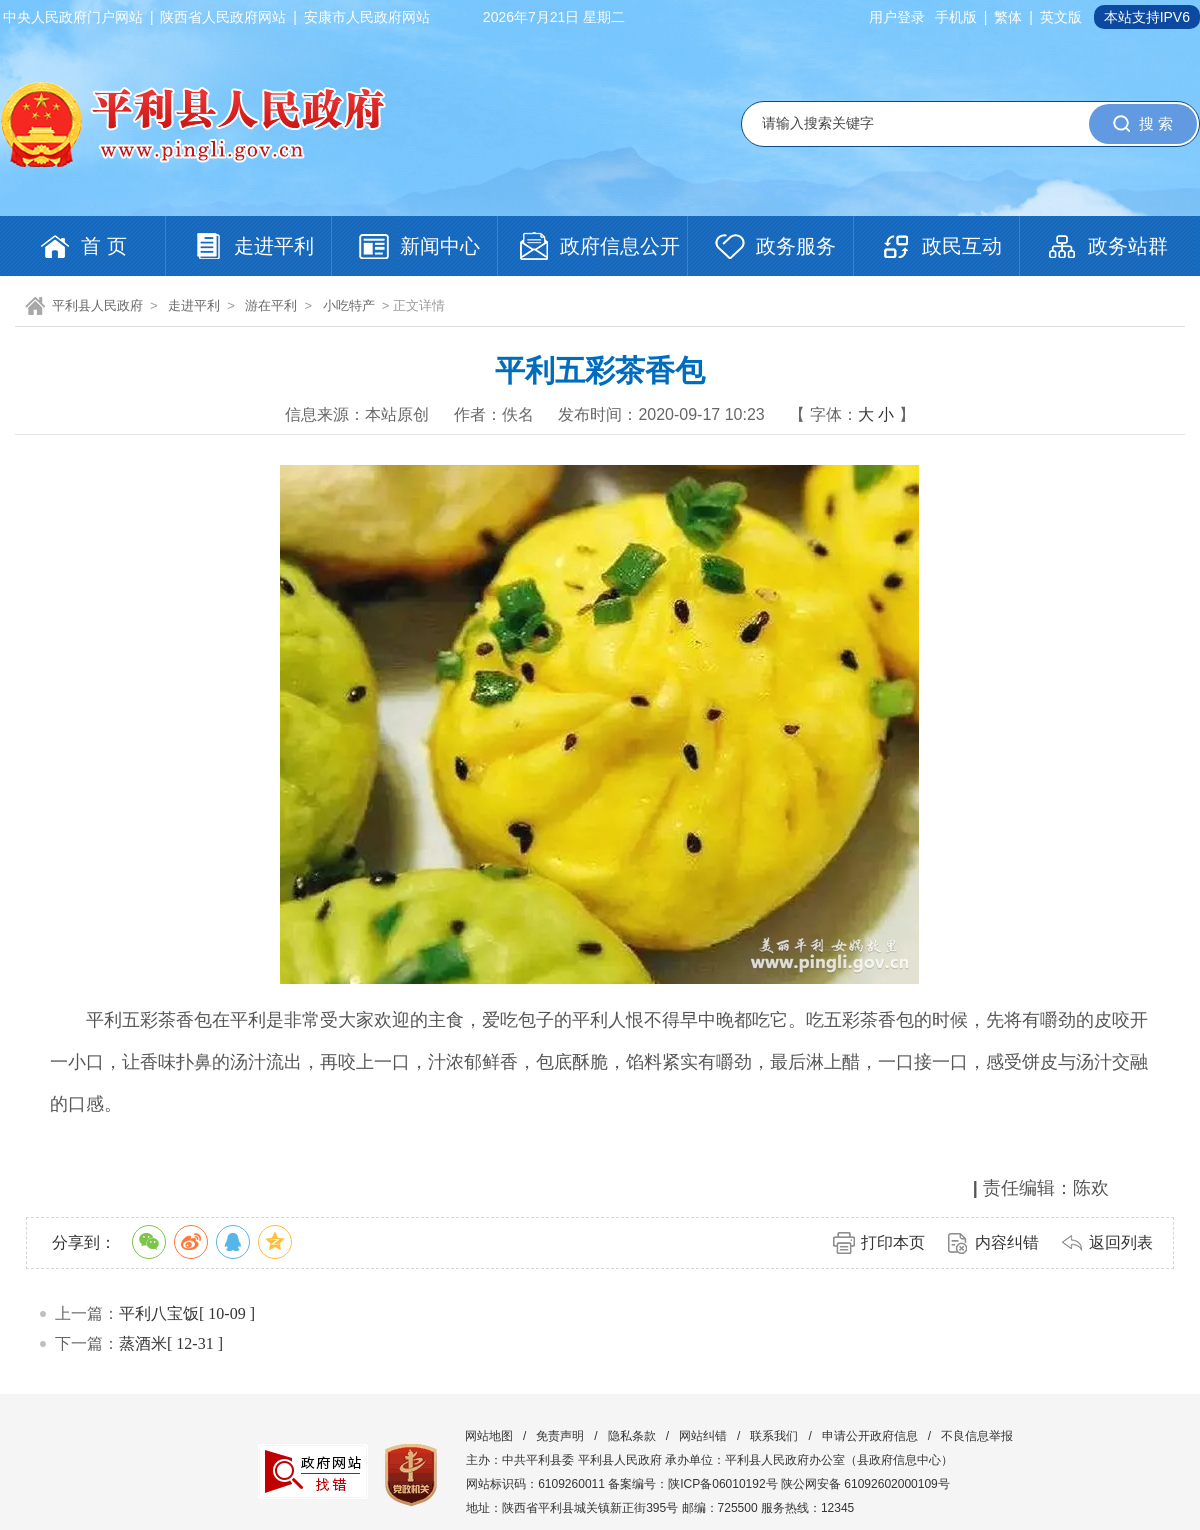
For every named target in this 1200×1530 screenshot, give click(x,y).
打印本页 (893, 1242)
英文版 (1061, 17)
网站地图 (489, 1436)
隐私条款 (632, 1436)
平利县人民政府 (97, 305)
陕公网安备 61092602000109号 (865, 1484)
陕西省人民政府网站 (223, 17)
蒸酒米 (143, 1343)
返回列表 (1121, 1242)
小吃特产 (349, 305)
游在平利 (271, 305)
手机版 (956, 17)
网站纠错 (703, 1436)
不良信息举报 (977, 1436)
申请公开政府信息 (870, 1436)
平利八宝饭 (159, 1313)
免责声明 (560, 1436)
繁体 (1008, 17)
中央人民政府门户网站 (73, 17)
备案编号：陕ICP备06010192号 (692, 1484)
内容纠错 (1007, 1242)
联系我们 (774, 1436)
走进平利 (194, 305)
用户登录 (897, 17)
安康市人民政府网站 (367, 17)
